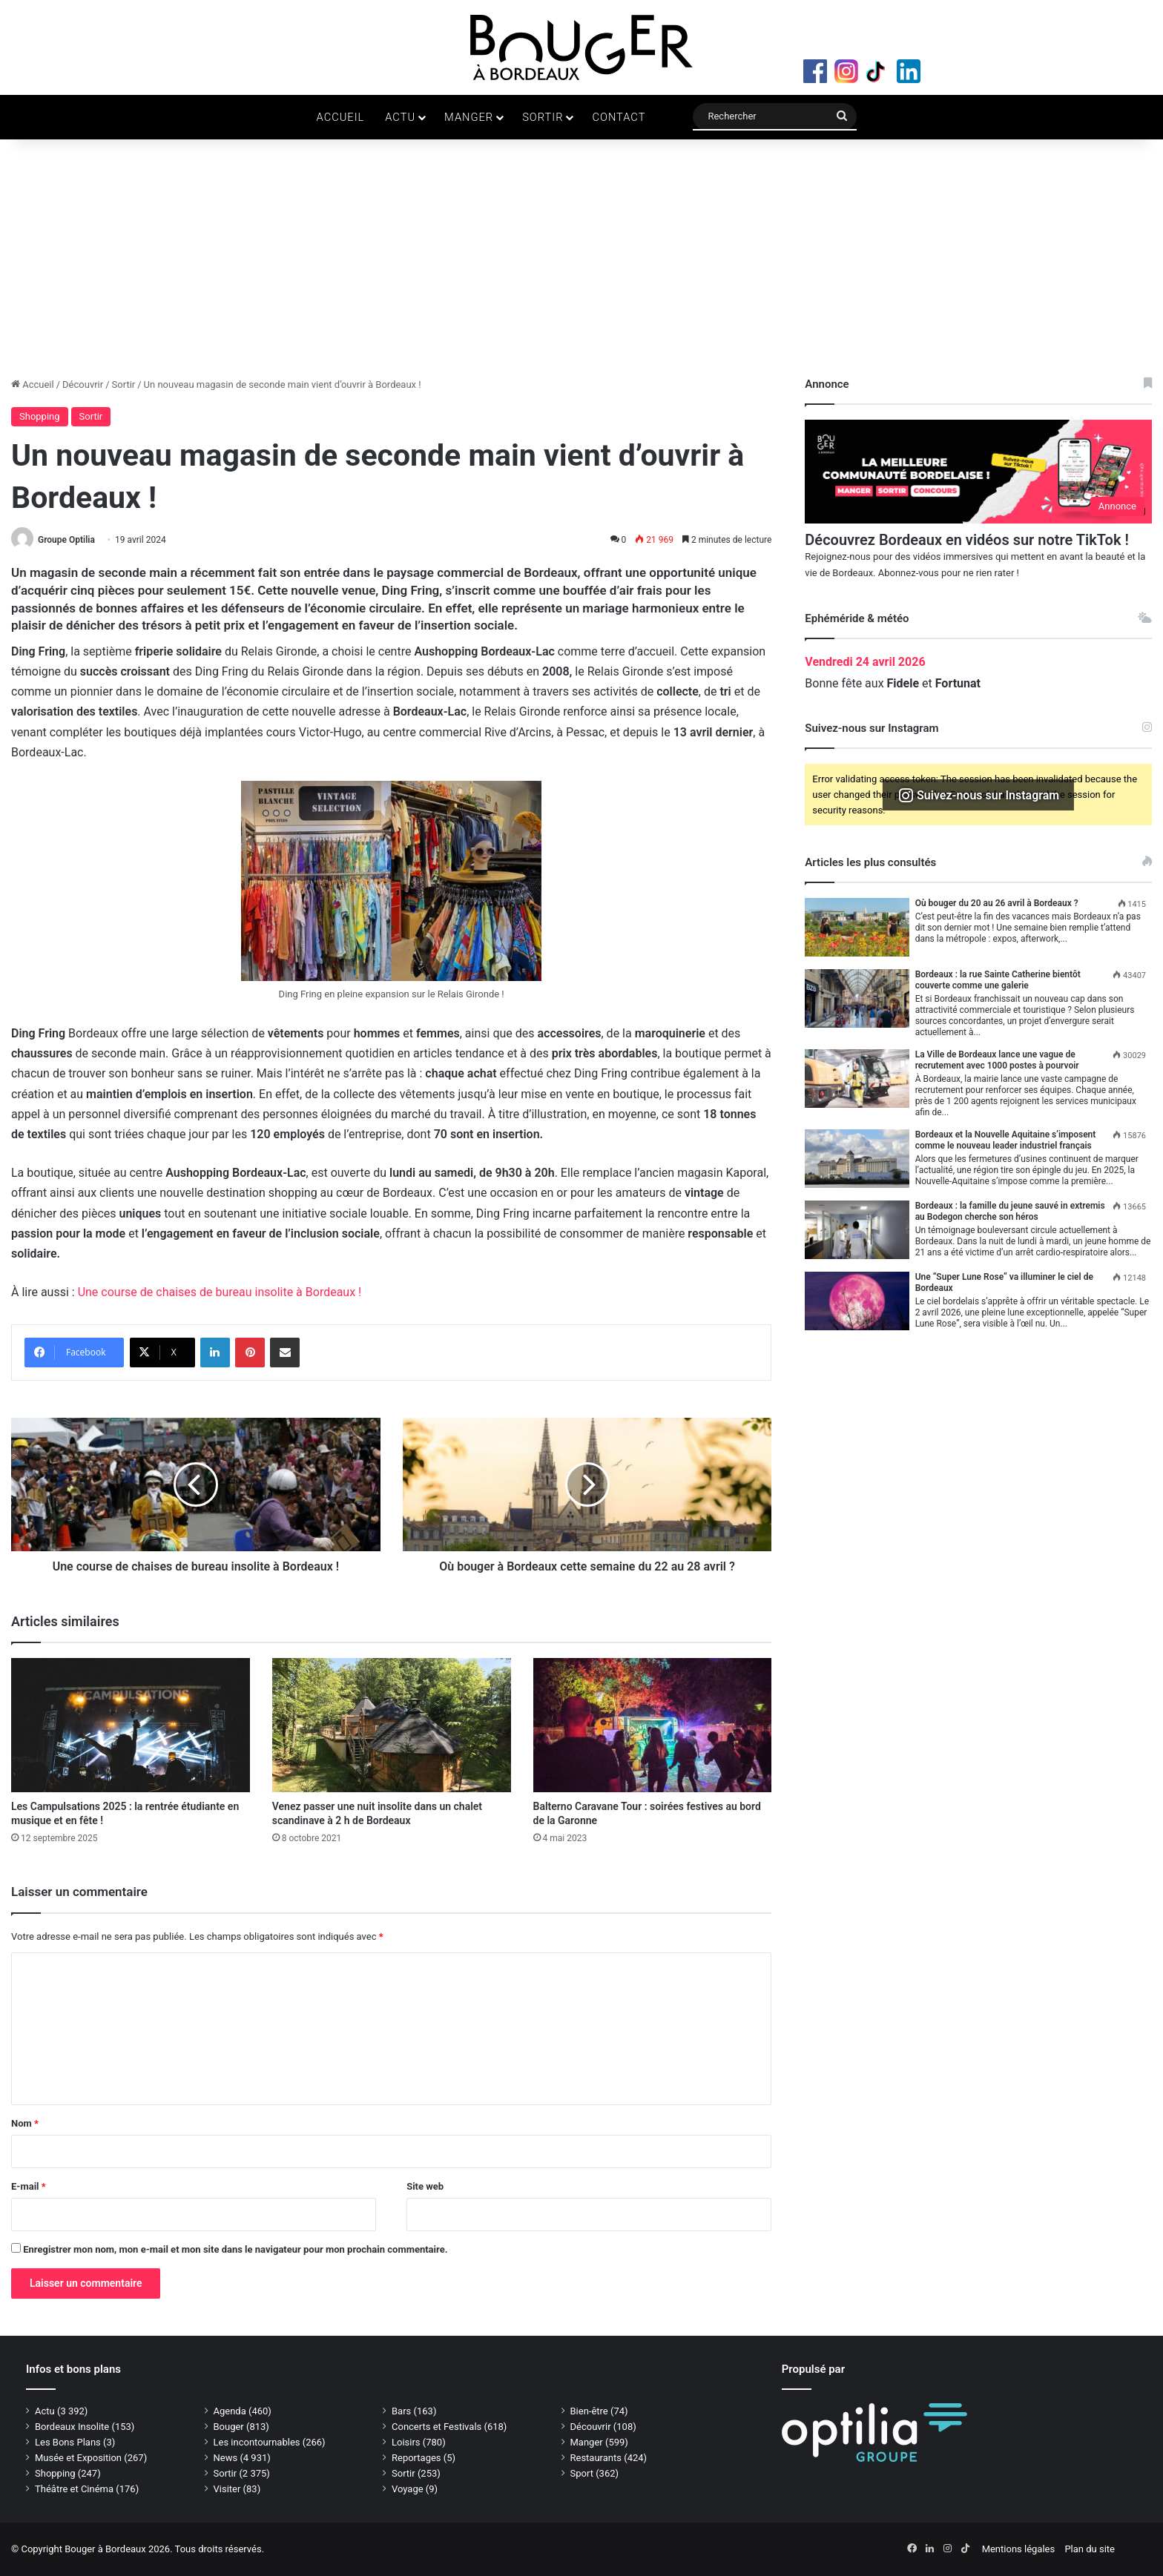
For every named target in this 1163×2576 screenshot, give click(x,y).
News (226, 2457)
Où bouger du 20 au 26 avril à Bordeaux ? (996, 903)
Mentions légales (1018, 2548)
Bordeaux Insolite (72, 2426)
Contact (618, 117)
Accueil (341, 117)
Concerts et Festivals (436, 2426)
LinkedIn (908, 71)
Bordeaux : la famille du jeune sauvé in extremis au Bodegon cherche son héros (1010, 1211)
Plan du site (1089, 2548)
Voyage (408, 2488)
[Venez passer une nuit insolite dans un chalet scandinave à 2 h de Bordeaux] (391, 1725)
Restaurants (596, 2457)
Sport (581, 2473)
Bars (401, 2411)
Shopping (39, 416)
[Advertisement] (581, 265)
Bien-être (589, 2411)
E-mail (28, 2186)
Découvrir (82, 384)
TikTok (877, 71)
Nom (25, 2123)
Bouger (229, 2426)
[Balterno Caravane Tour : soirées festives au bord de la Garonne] (652, 1725)
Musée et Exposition (78, 2457)
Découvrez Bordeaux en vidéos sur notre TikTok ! (966, 540)
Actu (400, 117)
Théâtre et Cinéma (74, 2488)
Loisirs (406, 2442)
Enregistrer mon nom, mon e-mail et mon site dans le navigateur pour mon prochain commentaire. (235, 2249)
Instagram (846, 71)
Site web (425, 2186)
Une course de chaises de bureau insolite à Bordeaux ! (220, 1292)
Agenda (230, 2411)
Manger (468, 117)
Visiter (227, 2488)
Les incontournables (257, 2442)
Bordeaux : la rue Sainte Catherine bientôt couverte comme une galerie (998, 980)
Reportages (416, 2457)
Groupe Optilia (66, 540)
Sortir (542, 117)
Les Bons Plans (68, 2442)
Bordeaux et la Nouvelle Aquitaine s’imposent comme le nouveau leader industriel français (1005, 1140)
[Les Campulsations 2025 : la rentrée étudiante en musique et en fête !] (130, 1725)
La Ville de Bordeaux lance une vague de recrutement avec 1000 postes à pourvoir (997, 1060)
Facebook (815, 71)
